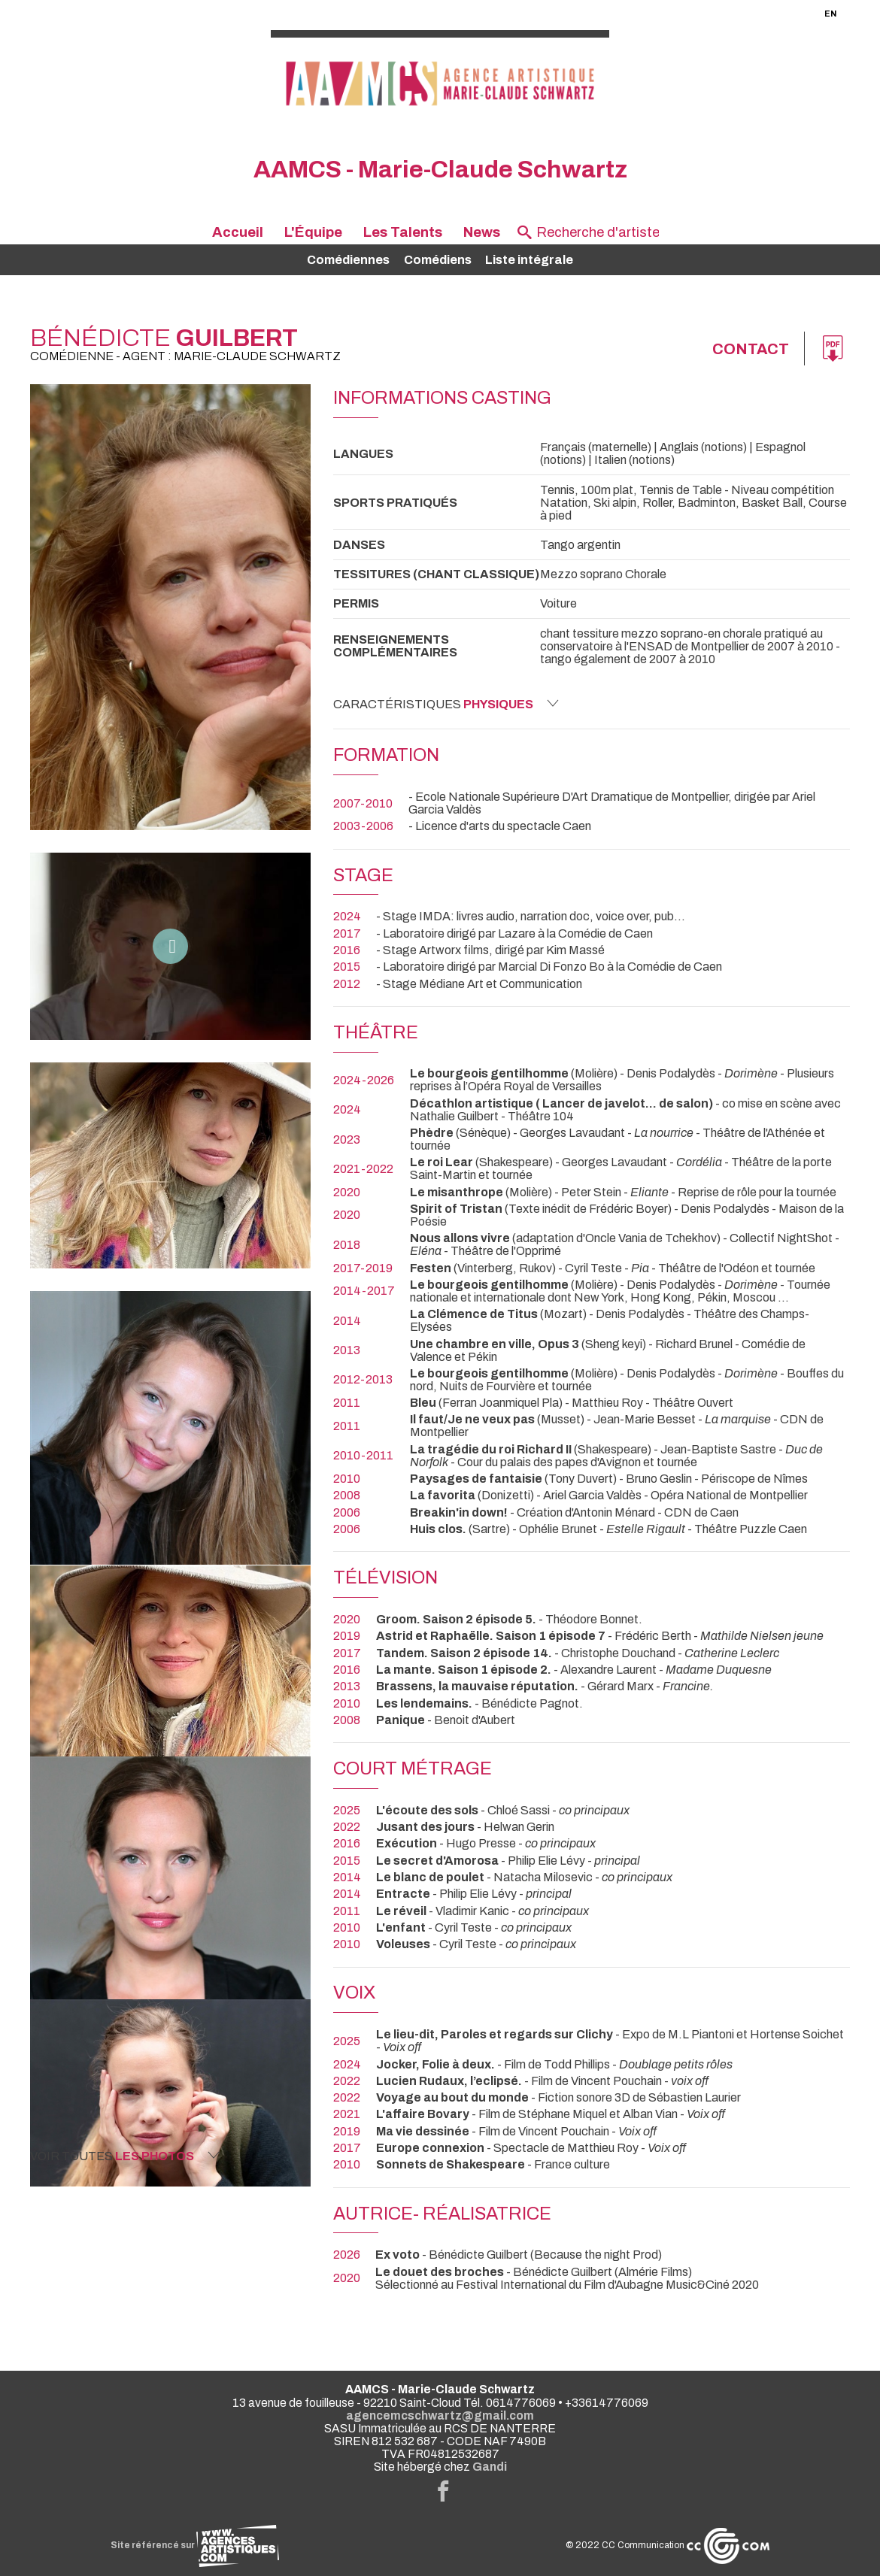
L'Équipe (313, 232)
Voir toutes (125, 2155)
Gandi (489, 2466)
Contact (750, 349)
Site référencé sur (195, 2545)
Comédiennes (348, 259)
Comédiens (438, 259)
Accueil (237, 232)
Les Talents (402, 232)
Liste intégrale (529, 259)
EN (830, 13)
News (481, 232)
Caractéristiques (446, 704)
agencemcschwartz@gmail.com (440, 2415)
